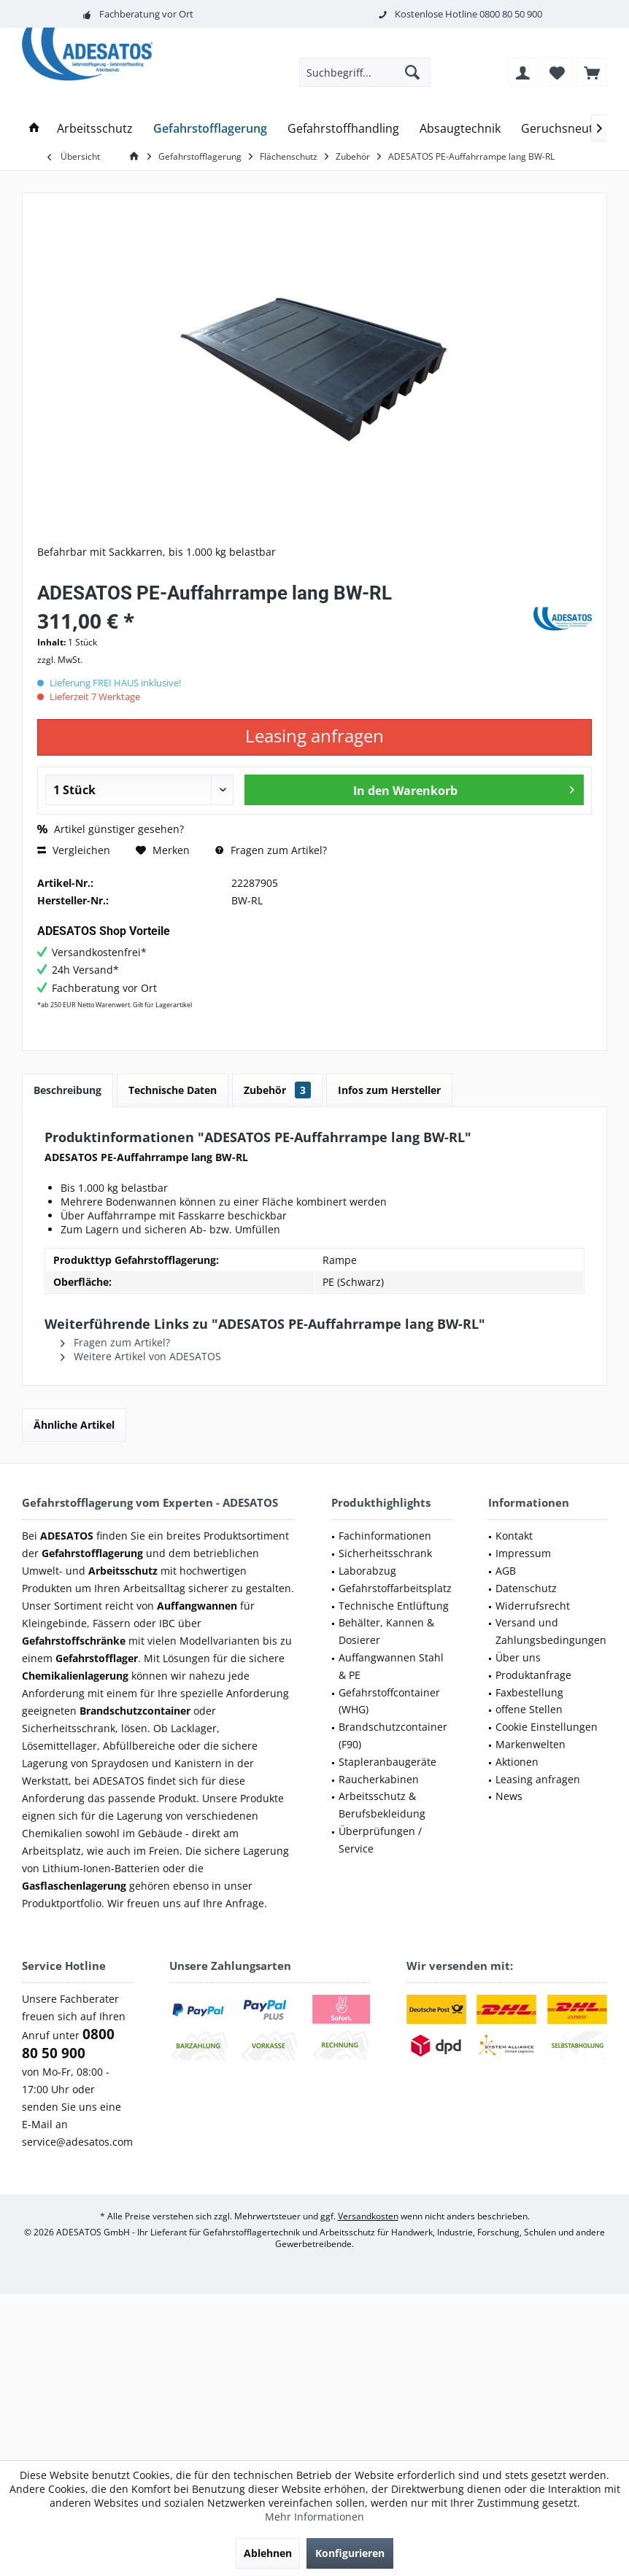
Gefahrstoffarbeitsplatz (395, 1588)
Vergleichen (73, 850)
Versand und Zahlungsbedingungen (550, 1631)
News (508, 1796)
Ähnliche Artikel (74, 1425)
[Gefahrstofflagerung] (210, 129)
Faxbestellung (529, 1692)
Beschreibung (67, 1090)
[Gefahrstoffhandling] (343, 129)
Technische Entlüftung (394, 1606)
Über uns (518, 1657)
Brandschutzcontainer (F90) (393, 1735)
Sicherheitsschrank (385, 1553)
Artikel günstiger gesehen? (110, 829)
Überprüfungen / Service (380, 1839)
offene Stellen (529, 1709)
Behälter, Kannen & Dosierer (386, 1631)
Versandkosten (368, 2216)
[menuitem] (591, 72)
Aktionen (517, 1762)
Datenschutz (526, 1588)
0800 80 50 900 (510, 13)
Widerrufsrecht (532, 1606)
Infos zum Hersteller (389, 1090)
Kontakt (514, 1536)
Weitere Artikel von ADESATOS (141, 1356)
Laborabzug (367, 1571)
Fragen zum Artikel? (271, 850)
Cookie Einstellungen (546, 1727)
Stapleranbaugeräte (387, 1762)
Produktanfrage (533, 1675)
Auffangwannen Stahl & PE (391, 1666)
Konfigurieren (350, 2553)
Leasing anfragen (537, 1779)
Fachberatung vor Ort (146, 13)
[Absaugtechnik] (460, 129)
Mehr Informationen (314, 2516)
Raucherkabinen (379, 1779)
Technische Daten (172, 1090)
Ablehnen (268, 2553)
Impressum (523, 1553)
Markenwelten (530, 1744)
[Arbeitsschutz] (95, 129)
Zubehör (277, 1090)
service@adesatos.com (77, 2142)
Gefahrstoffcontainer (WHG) (389, 1701)
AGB (505, 1571)
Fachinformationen (385, 1536)
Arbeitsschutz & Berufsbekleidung (382, 1804)
